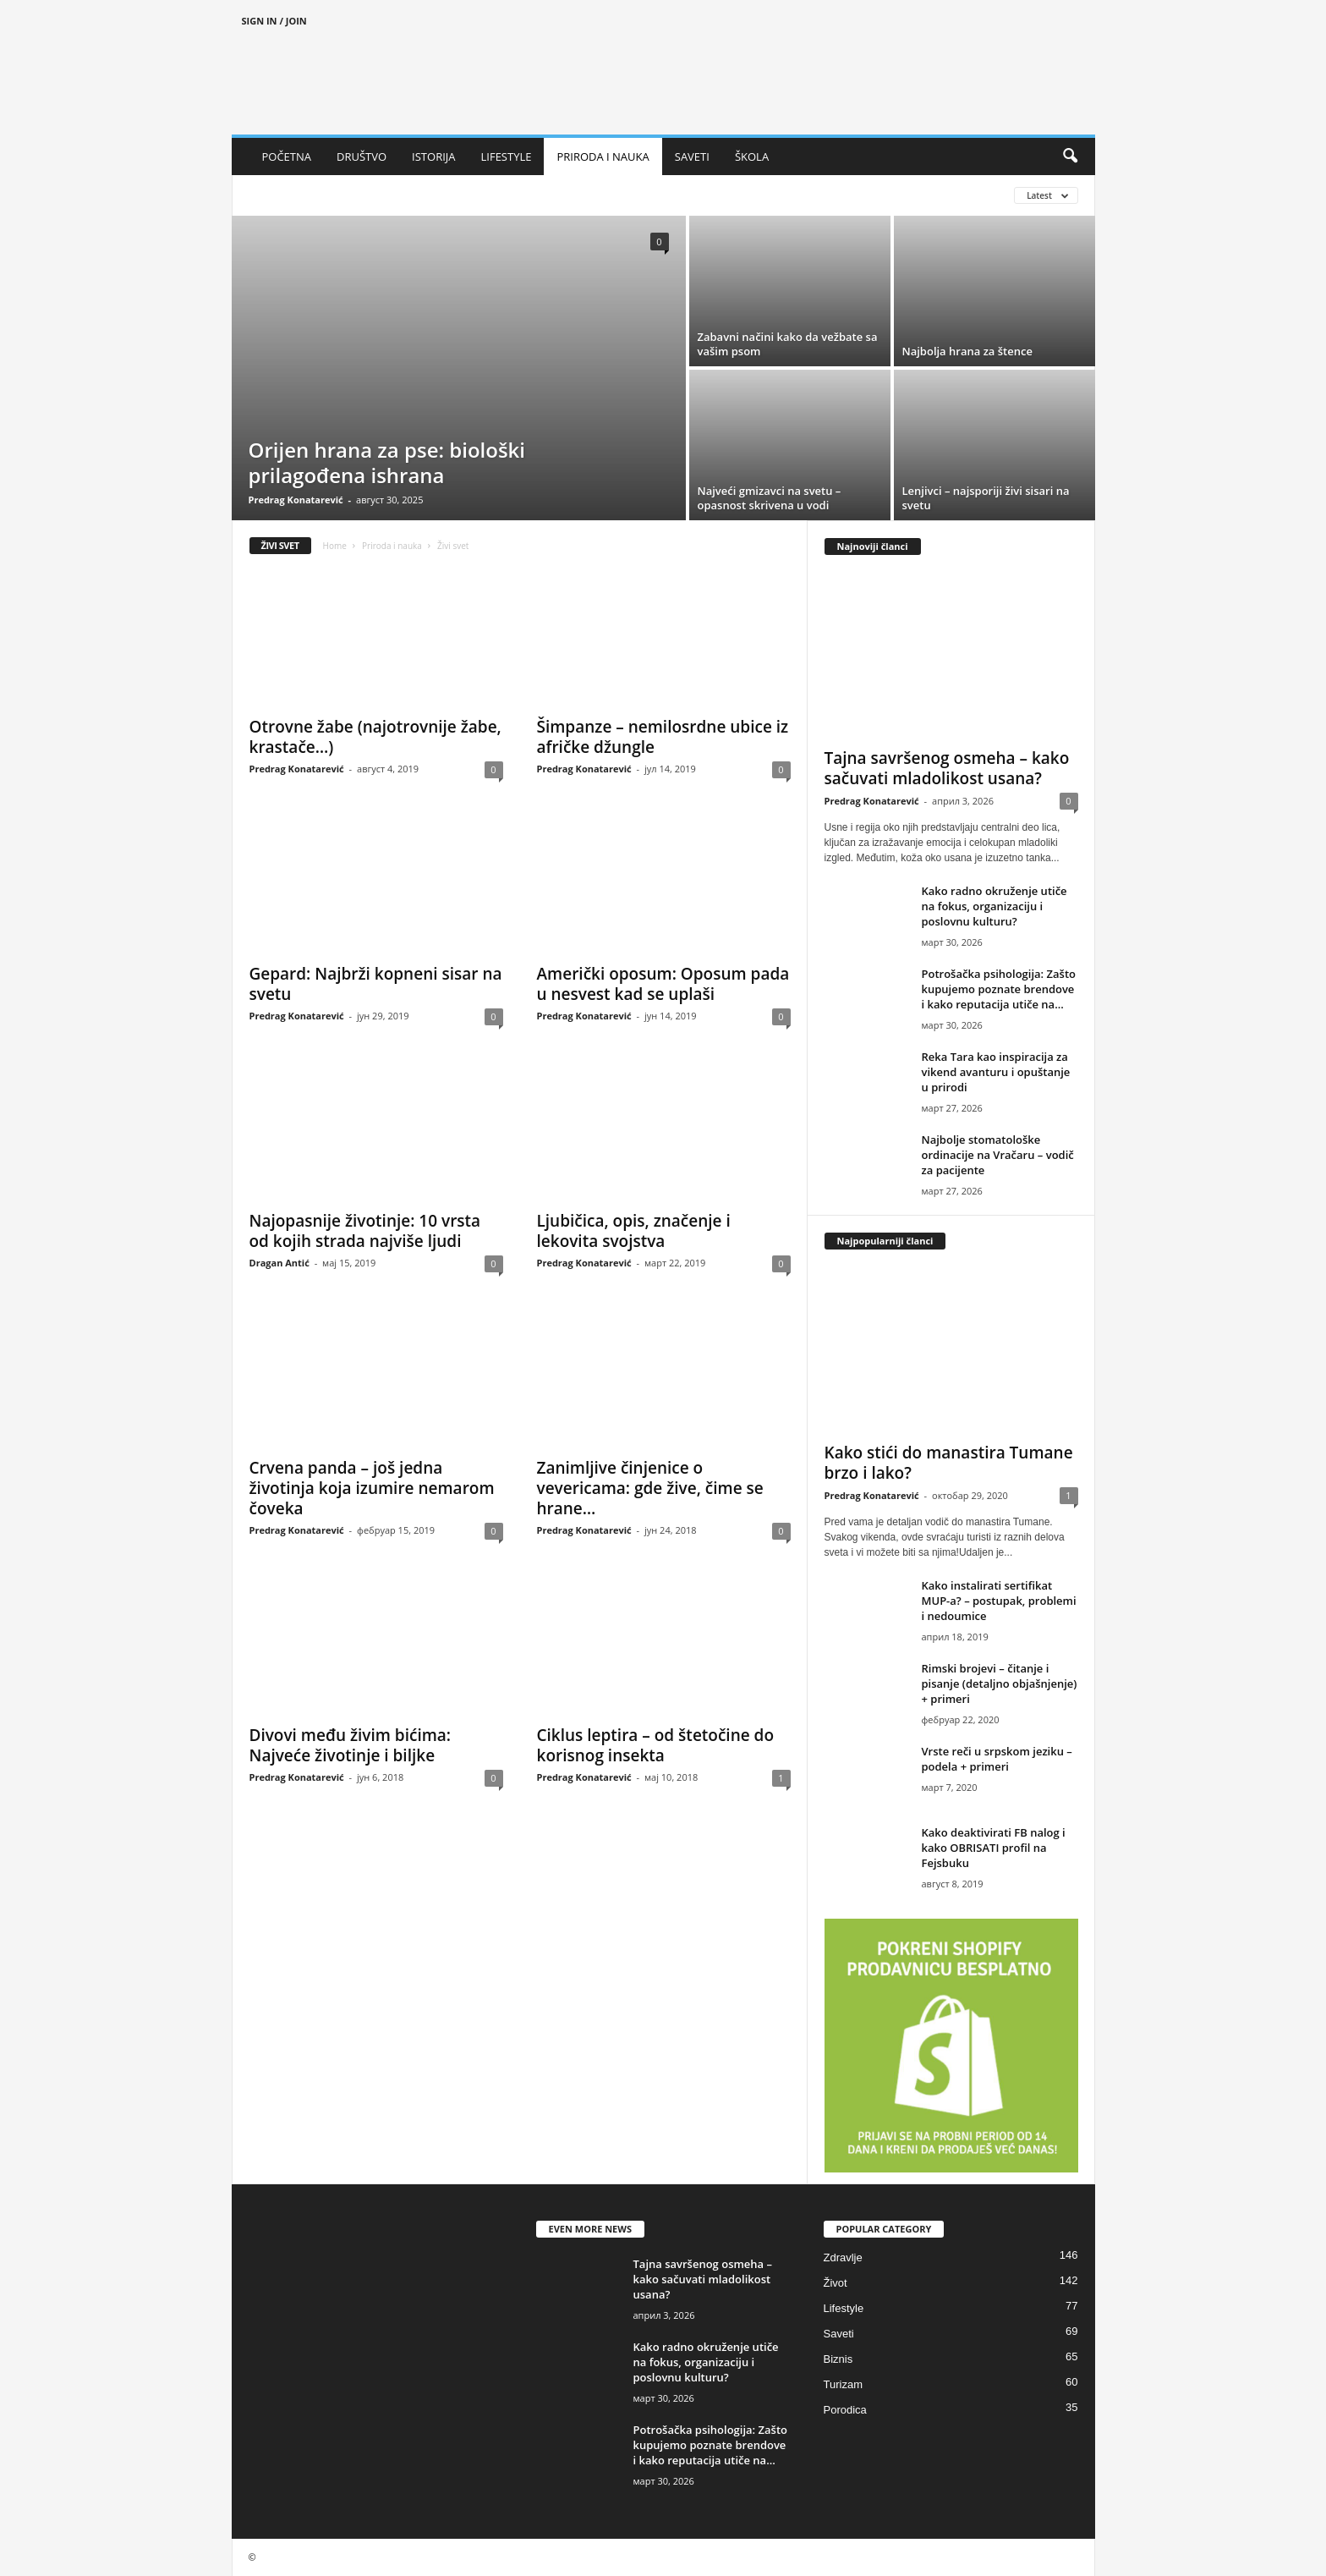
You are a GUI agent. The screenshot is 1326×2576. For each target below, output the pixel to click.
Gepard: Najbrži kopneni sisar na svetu (375, 984)
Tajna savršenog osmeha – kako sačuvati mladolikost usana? (947, 768)
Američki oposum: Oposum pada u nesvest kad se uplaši (663, 984)
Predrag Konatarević (296, 499)
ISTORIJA (433, 156)
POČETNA (287, 156)
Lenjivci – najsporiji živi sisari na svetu (986, 498)
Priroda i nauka (392, 546)
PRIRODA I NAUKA (602, 156)
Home (335, 546)
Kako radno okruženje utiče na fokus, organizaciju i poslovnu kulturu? (994, 906)
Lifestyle (844, 2308)
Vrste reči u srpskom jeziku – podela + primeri (997, 1759)
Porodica (845, 2409)
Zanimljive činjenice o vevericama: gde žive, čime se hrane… (650, 1488)
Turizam (843, 2384)
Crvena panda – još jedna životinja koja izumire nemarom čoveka (372, 1488)
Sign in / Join (274, 20)
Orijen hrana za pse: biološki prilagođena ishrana (387, 462)
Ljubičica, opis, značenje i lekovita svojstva (634, 1231)
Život (835, 2283)
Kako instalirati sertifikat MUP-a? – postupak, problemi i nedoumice (999, 1600)
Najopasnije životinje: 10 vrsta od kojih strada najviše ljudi (365, 1231)
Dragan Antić (279, 1262)
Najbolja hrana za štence (967, 351)
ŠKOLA (752, 156)
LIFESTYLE (506, 156)
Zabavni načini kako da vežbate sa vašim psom (788, 344)
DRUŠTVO (361, 156)
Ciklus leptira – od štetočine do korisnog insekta (656, 1745)
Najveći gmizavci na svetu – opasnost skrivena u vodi (769, 498)
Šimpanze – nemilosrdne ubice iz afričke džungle (663, 737)
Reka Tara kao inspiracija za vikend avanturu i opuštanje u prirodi (996, 1072)
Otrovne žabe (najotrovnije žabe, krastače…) (375, 737)
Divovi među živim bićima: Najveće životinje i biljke (350, 1745)
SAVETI (692, 156)
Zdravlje (843, 2257)
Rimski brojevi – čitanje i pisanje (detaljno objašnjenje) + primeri (999, 1683)
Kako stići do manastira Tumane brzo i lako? (949, 1463)
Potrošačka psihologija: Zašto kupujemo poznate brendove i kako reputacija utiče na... (999, 989)
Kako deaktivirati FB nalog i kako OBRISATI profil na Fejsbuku (994, 1847)
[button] (1069, 156)
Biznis (838, 2359)
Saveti (839, 2333)
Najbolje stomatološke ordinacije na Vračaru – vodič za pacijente (998, 1155)
